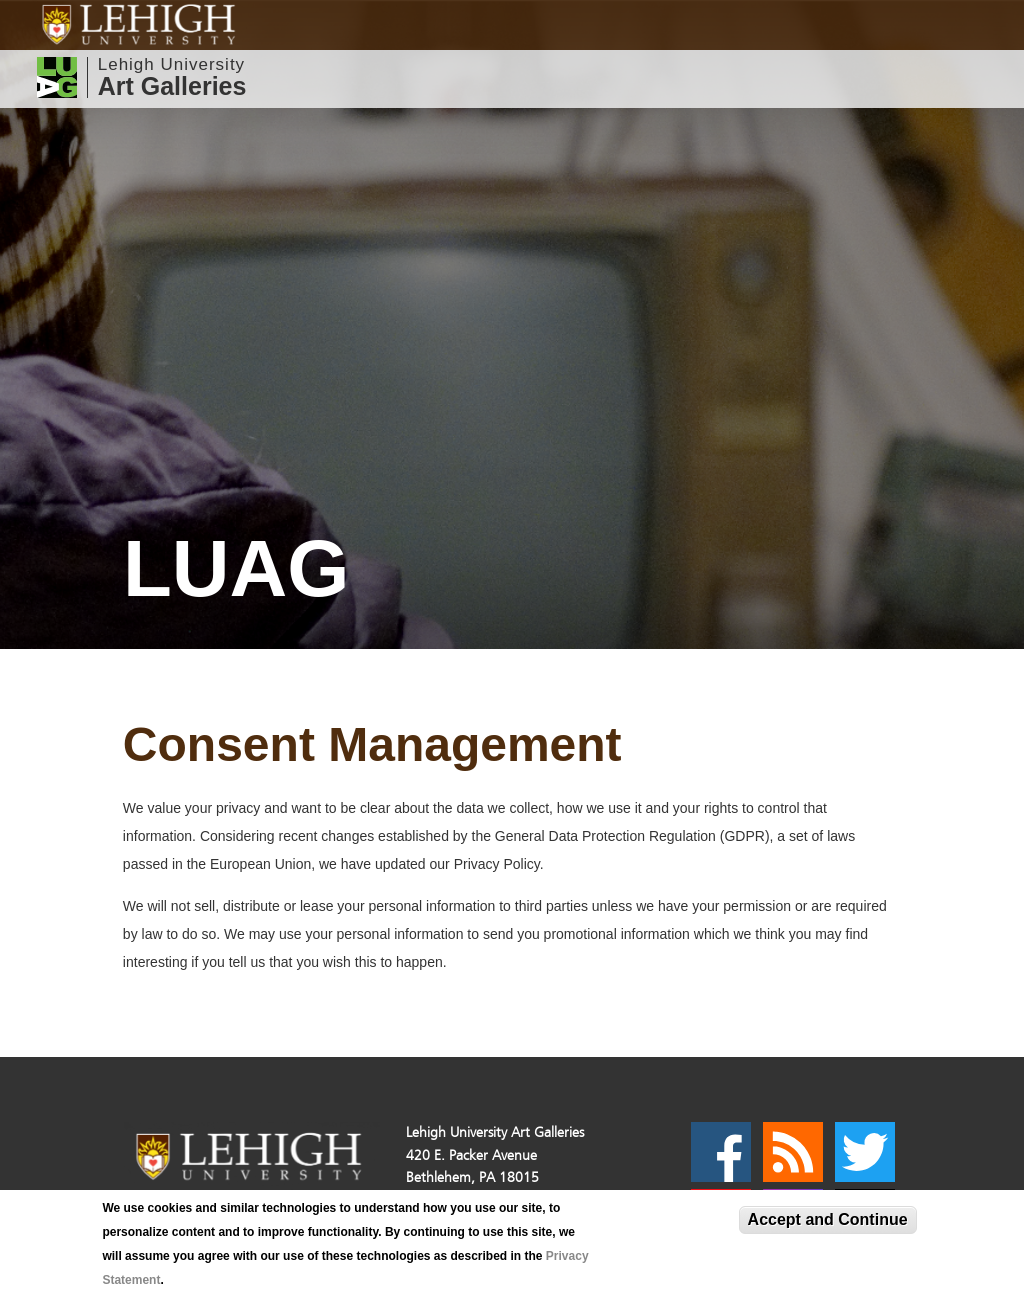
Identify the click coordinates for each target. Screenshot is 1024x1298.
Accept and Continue (828, 1219)
